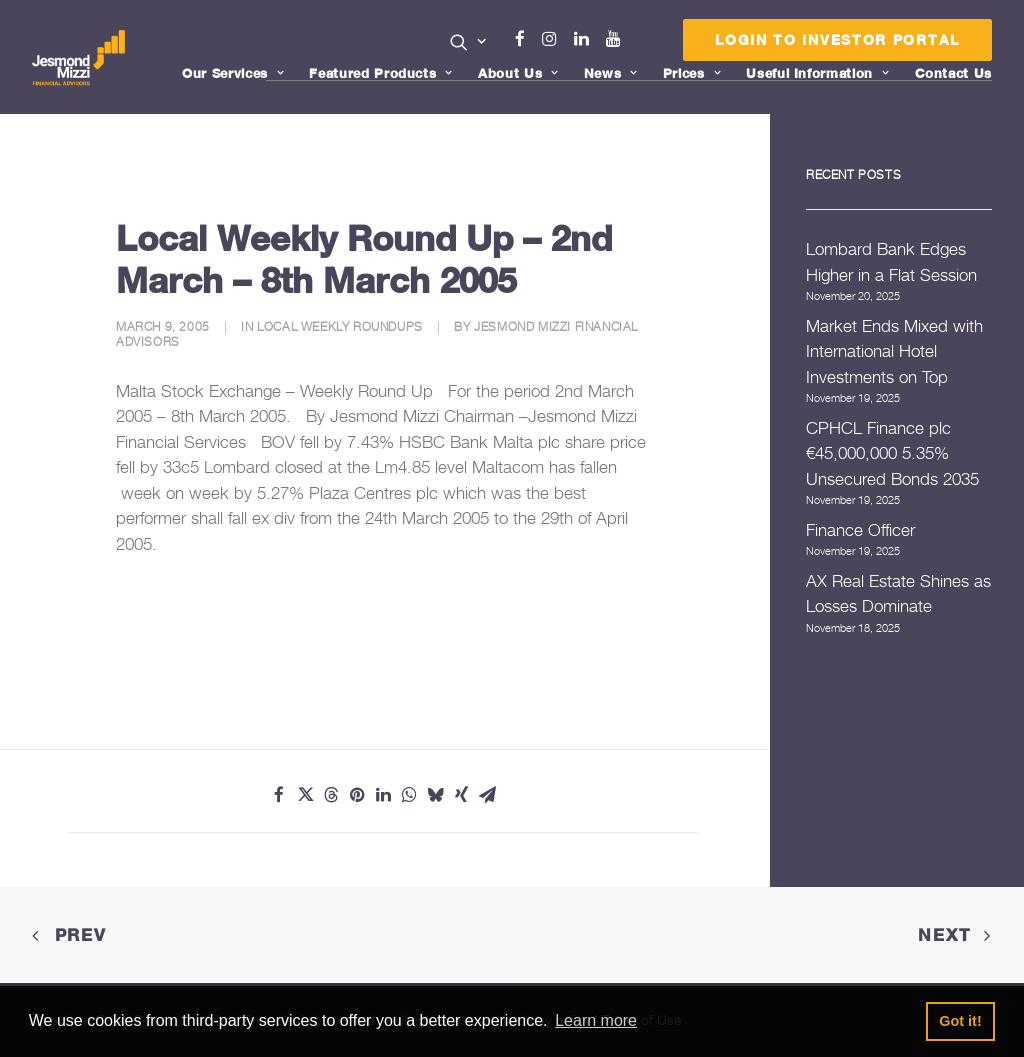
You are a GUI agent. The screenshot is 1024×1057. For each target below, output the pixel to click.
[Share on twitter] (305, 795)
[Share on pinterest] (357, 795)
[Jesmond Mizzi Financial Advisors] (81, 57)
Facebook (529, 39)
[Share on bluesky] (435, 795)
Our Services (233, 73)
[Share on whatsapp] (409, 795)
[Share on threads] (331, 795)
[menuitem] (468, 44)
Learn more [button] (596, 1020)
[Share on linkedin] (383, 795)
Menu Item (642, 44)
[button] (468, 42)
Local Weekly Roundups (340, 326)
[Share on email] (487, 795)
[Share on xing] (461, 795)
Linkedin (586, 39)
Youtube (618, 39)
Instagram (554, 39)
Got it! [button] (960, 1021)
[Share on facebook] (279, 795)
